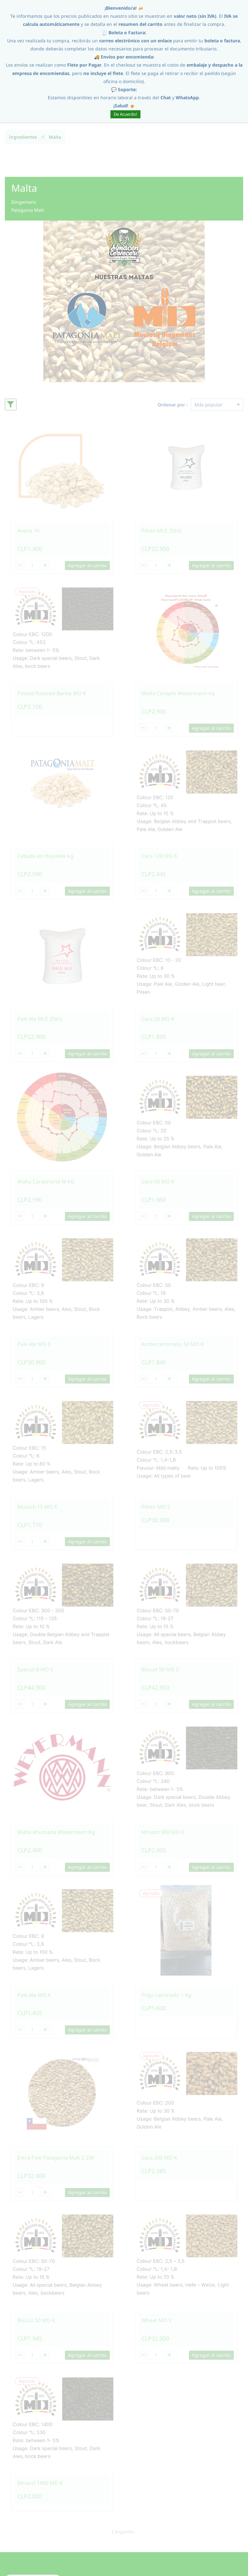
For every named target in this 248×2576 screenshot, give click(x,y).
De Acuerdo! (125, 114)
